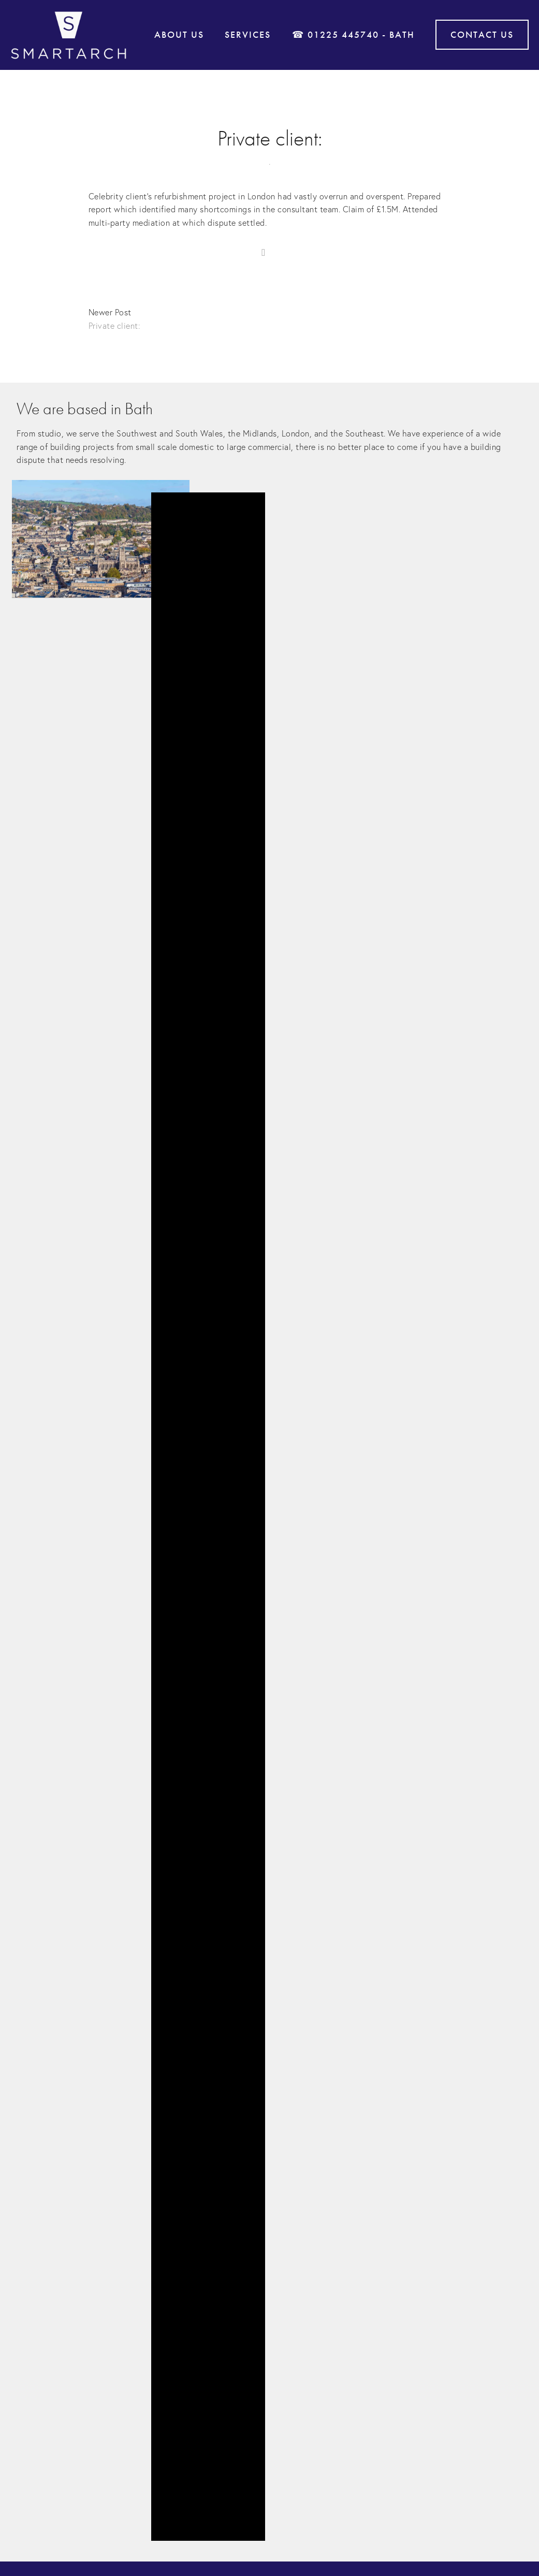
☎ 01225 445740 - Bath (353, 34)
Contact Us (482, 34)
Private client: (269, 138)
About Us (179, 34)
